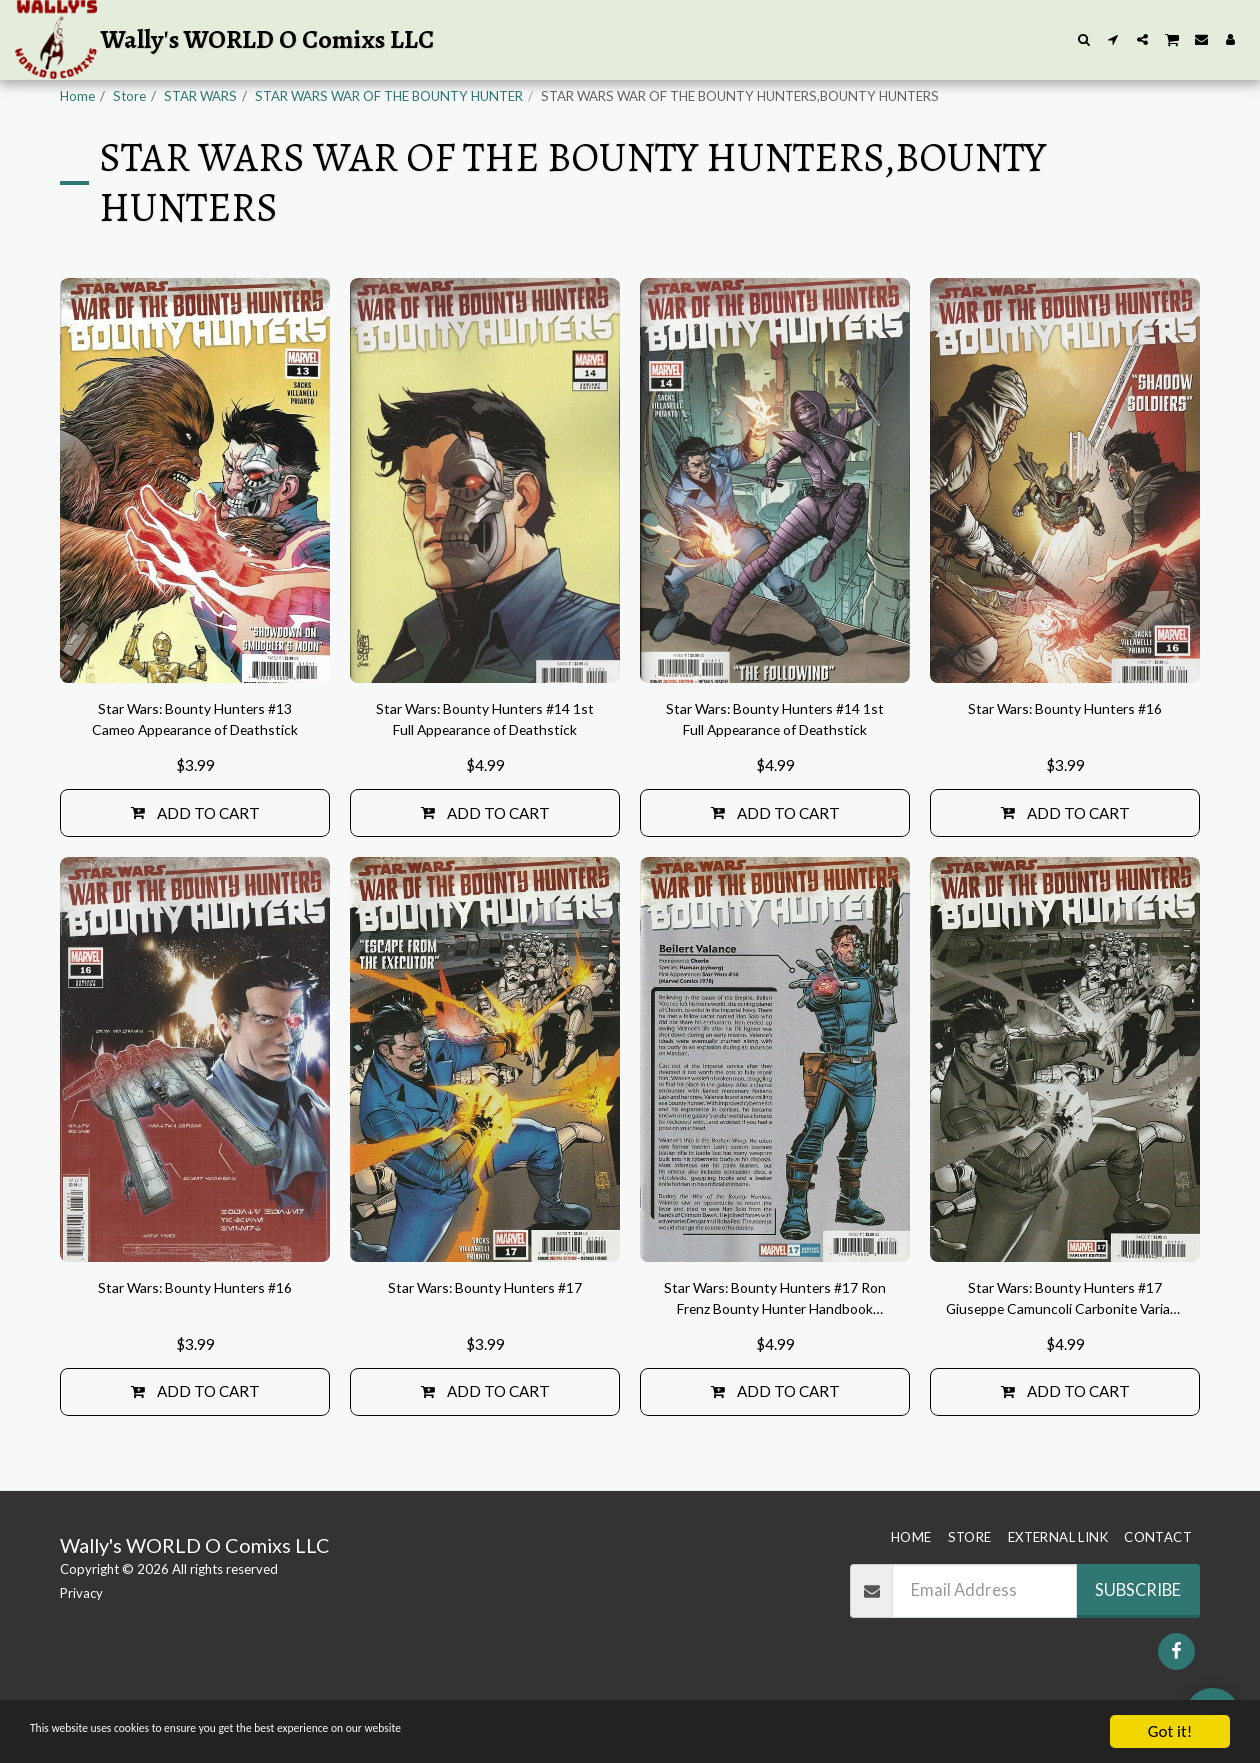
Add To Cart (195, 871)
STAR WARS (200, 96)
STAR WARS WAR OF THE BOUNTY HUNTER (389, 96)
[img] (195, 529)
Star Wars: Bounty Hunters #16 (1065, 760)
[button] (1084, 39)
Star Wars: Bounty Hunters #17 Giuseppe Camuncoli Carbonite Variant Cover (1065, 1364)
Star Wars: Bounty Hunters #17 (485, 1350)
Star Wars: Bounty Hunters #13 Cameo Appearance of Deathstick (195, 774)
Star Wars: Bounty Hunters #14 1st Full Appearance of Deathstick (485, 774)
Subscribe (1138, 1627)
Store (129, 96)
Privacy (81, 1630)
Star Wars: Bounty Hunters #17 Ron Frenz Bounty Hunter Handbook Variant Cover (775, 1364)
